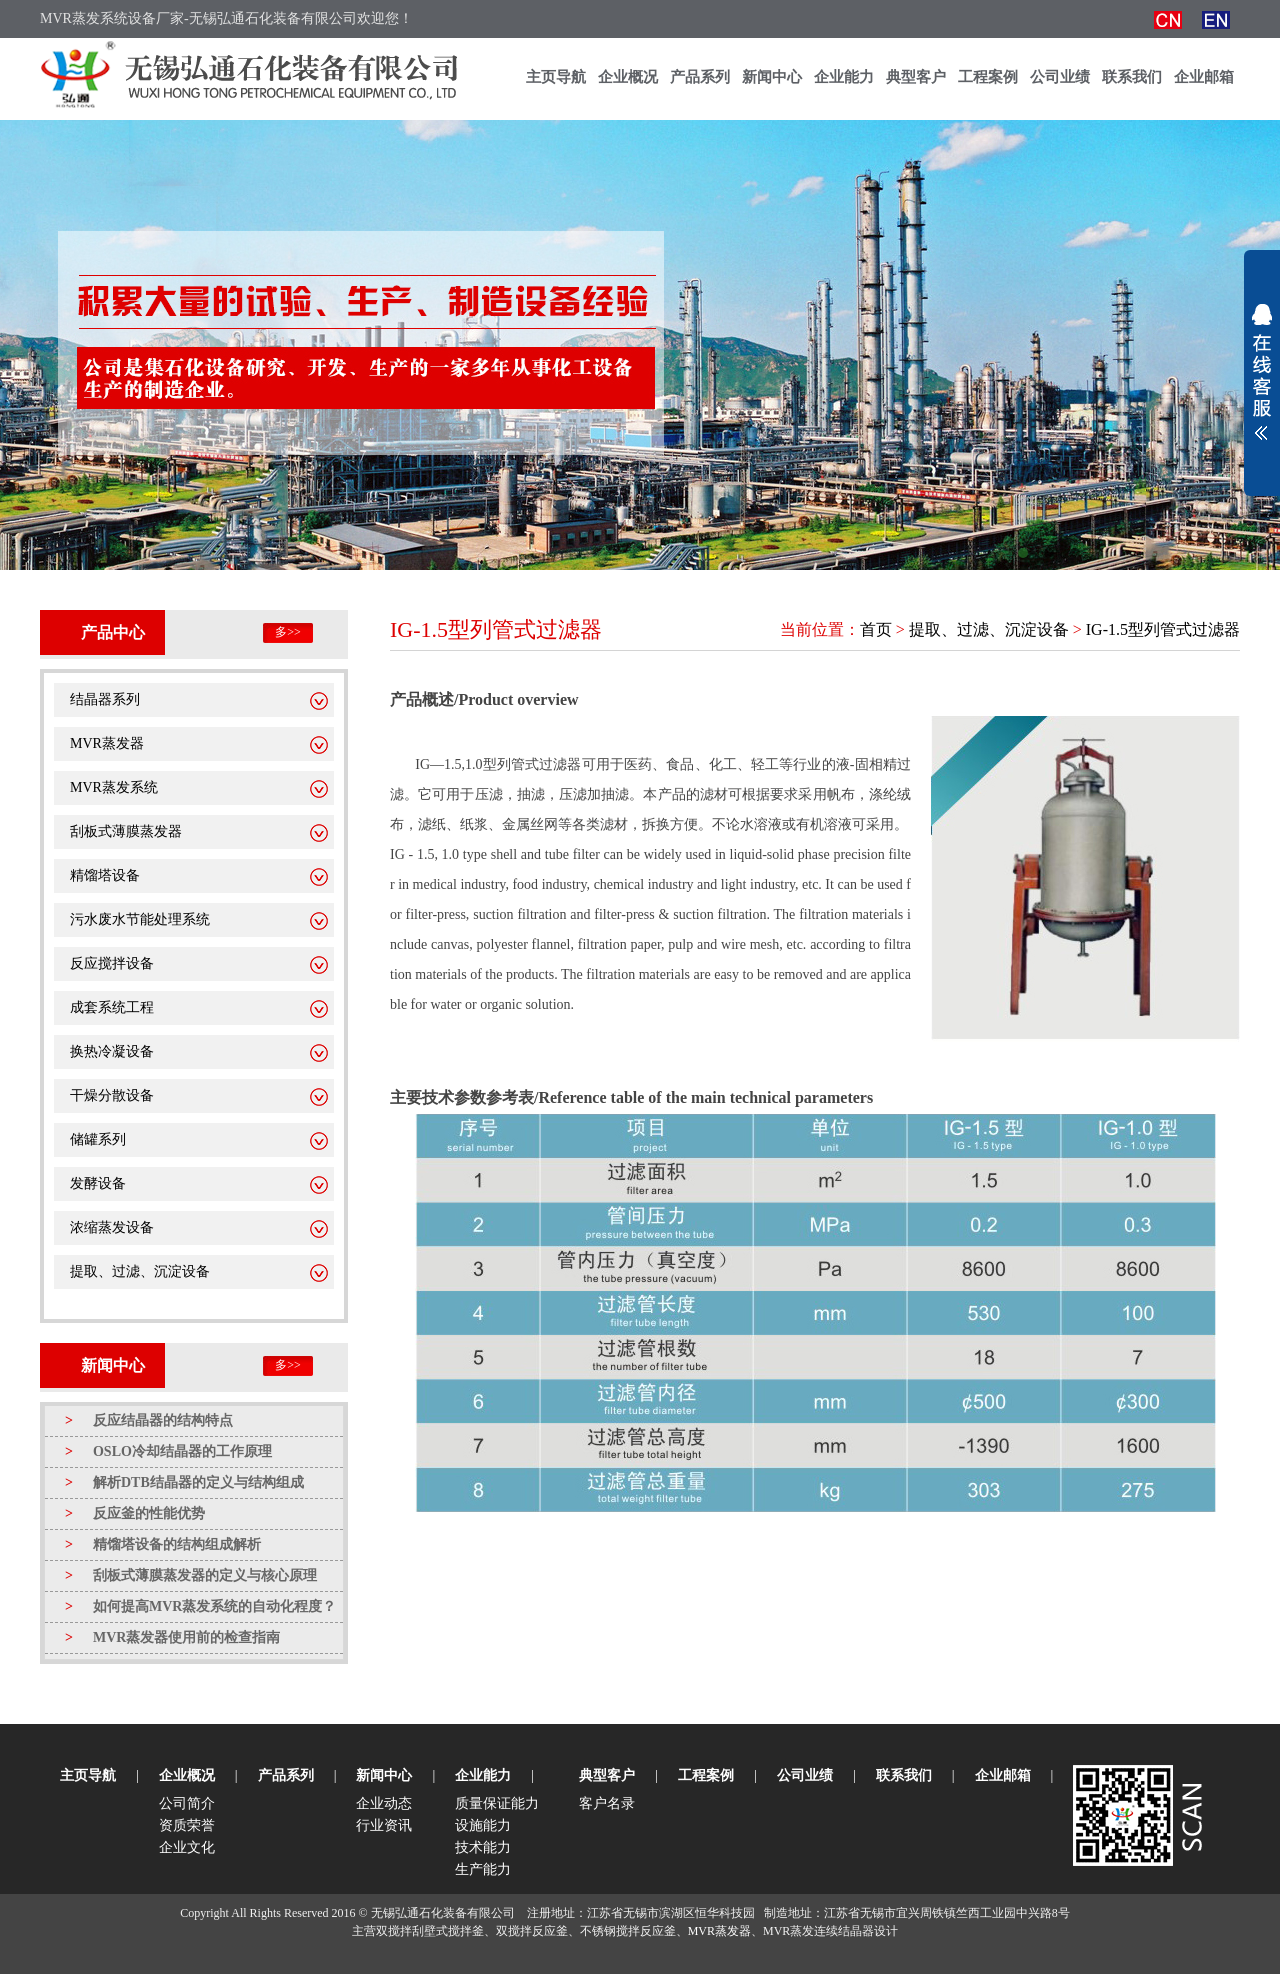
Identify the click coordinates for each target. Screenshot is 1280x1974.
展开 (1262, 372)
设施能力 (483, 1825)
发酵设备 (98, 1183)
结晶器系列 (105, 699)
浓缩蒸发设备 (112, 1227)
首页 (876, 629)
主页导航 (556, 77)
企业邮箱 (1204, 77)
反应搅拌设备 (112, 963)
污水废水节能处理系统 (140, 919)
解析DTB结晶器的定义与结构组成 (184, 1482)
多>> (288, 632)
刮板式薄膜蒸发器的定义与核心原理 (191, 1575)
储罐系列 (98, 1139)
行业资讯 (384, 1825)
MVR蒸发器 (107, 743)
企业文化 (187, 1847)
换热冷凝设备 (112, 1051)
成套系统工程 (112, 1007)
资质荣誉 (187, 1825)
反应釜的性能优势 (135, 1513)
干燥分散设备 (112, 1095)
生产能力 (483, 1869)
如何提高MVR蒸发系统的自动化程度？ (200, 1606)
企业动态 (384, 1803)
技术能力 (483, 1847)
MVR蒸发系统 (114, 787)
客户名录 (607, 1803)
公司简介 (187, 1803)
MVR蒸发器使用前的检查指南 (172, 1637)
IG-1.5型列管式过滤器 (1163, 629)
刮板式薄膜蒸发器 (126, 831)
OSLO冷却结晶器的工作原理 (168, 1451)
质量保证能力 (497, 1803)
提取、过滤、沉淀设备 (140, 1271)
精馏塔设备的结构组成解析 (163, 1544)
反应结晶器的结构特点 (149, 1420)
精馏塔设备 (105, 875)
